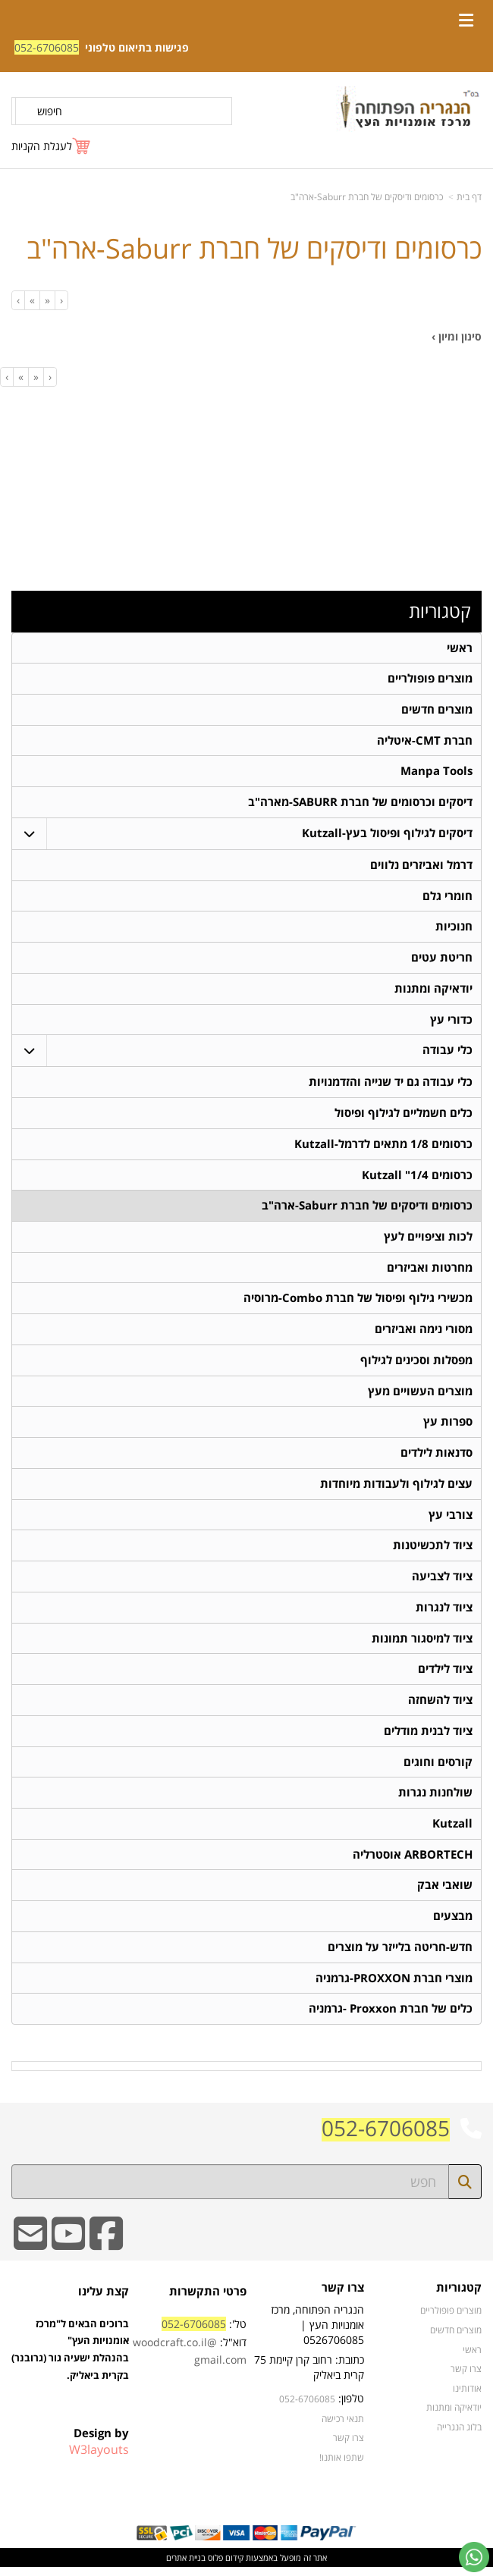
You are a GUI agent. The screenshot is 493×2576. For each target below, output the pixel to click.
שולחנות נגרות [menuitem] (435, 1800)
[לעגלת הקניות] (51, 146)
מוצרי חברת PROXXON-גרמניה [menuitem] (394, 1986)
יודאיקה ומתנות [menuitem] (433, 991)
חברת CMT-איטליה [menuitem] (425, 741)
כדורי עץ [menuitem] (451, 1022)
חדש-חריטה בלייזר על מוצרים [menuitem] (400, 1955)
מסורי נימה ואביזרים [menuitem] (424, 1333)
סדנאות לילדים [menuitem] (436, 1458)
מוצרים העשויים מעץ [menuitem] (420, 1396)
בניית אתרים (186, 2565)
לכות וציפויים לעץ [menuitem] (428, 1240)
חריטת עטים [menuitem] (442, 960)
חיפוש (49, 111)
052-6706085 (46, 47)
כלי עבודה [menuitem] (447, 1053)
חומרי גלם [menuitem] (447, 897)
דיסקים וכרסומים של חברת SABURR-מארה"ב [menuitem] (360, 803)
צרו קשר (348, 2446)
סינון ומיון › (457, 336)
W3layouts (99, 2458)
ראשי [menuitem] (460, 648)
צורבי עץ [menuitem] (451, 1520)
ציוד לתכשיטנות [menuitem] (433, 1551)
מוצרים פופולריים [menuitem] (430, 679)
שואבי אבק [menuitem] (445, 1893)
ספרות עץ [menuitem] (448, 1427)
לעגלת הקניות (41, 146)
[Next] (31, 300)
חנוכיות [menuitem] (454, 929)
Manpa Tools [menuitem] (436, 772)
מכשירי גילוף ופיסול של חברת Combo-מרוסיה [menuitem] (358, 1302)
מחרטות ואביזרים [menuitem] (430, 1271)
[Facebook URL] (106, 2252)
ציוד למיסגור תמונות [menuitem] (422, 1644)
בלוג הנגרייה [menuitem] (459, 2435)
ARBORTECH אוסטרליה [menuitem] (413, 1862)
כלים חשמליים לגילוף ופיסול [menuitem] (403, 1116)
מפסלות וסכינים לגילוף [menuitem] (416, 1365)
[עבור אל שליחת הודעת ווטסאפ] (474, 2557)
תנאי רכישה (343, 2427)
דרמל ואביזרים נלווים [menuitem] (421, 866)
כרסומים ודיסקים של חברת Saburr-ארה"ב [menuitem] (367, 1209)
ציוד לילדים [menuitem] (445, 1675)
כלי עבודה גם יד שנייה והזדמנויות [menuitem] (391, 1085)
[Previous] (47, 300)
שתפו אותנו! (341, 2465)
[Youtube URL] (68, 2252)
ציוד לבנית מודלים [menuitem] (428, 1738)
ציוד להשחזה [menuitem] (440, 1707)
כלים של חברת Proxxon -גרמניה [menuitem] (391, 2017)
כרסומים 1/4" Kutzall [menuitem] (417, 1178)
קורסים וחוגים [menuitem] (438, 1769)
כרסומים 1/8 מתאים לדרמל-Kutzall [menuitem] (383, 1147)
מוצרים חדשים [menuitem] (437, 710)
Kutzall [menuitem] (452, 1831)
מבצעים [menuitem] (453, 1924)
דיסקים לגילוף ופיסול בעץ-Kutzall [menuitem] (387, 834)
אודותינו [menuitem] (467, 2396)
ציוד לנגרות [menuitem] (444, 1613)
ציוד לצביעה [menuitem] (442, 1582)
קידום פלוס (224, 2565)
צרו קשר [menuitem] (466, 2377)
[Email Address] (30, 2252)
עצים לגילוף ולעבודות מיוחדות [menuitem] (396, 1489)
